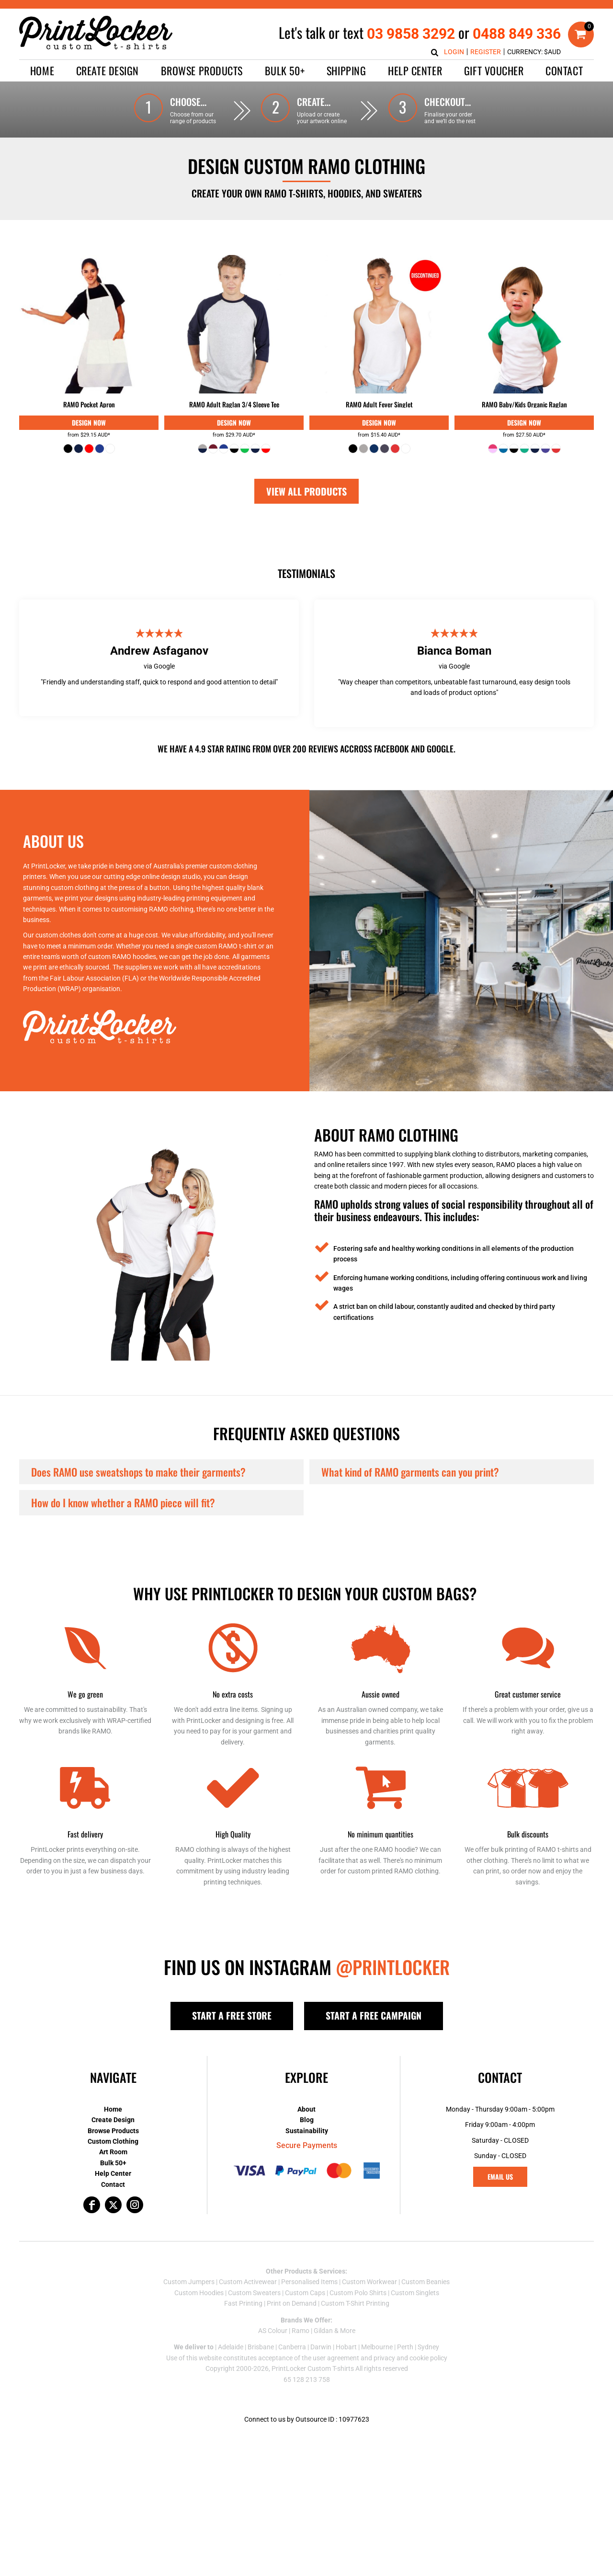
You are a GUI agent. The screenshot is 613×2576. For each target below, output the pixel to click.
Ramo (300, 2330)
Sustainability (306, 2131)
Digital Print (89, 423)
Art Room (113, 2152)
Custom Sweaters (254, 2293)
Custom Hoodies (199, 2293)
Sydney (428, 2347)
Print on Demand (292, 2303)
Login (454, 52)
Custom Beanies (425, 2282)
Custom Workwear (369, 2282)
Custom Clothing (113, 2141)
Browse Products (113, 2131)
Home (113, 2109)
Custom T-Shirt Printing (355, 2303)
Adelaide (230, 2347)
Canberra (292, 2347)
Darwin (320, 2347)
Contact (113, 2184)
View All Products (306, 491)
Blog (307, 2120)
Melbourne (377, 2347)
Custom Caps (305, 2293)
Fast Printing (243, 2303)
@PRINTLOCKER (393, 1966)
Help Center (113, 2173)
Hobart (346, 2347)
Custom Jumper (187, 2282)
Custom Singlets (415, 2293)
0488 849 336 (517, 33)
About (306, 2109)
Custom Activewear (248, 2282)
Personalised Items (309, 2282)
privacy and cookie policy (410, 2358)
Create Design (113, 2120)
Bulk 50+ (113, 2163)
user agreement (336, 2358)
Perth (405, 2347)
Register (485, 52)
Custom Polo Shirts (357, 2293)
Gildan (323, 2330)
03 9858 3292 (411, 33)
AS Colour (272, 2330)
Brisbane (261, 2347)
